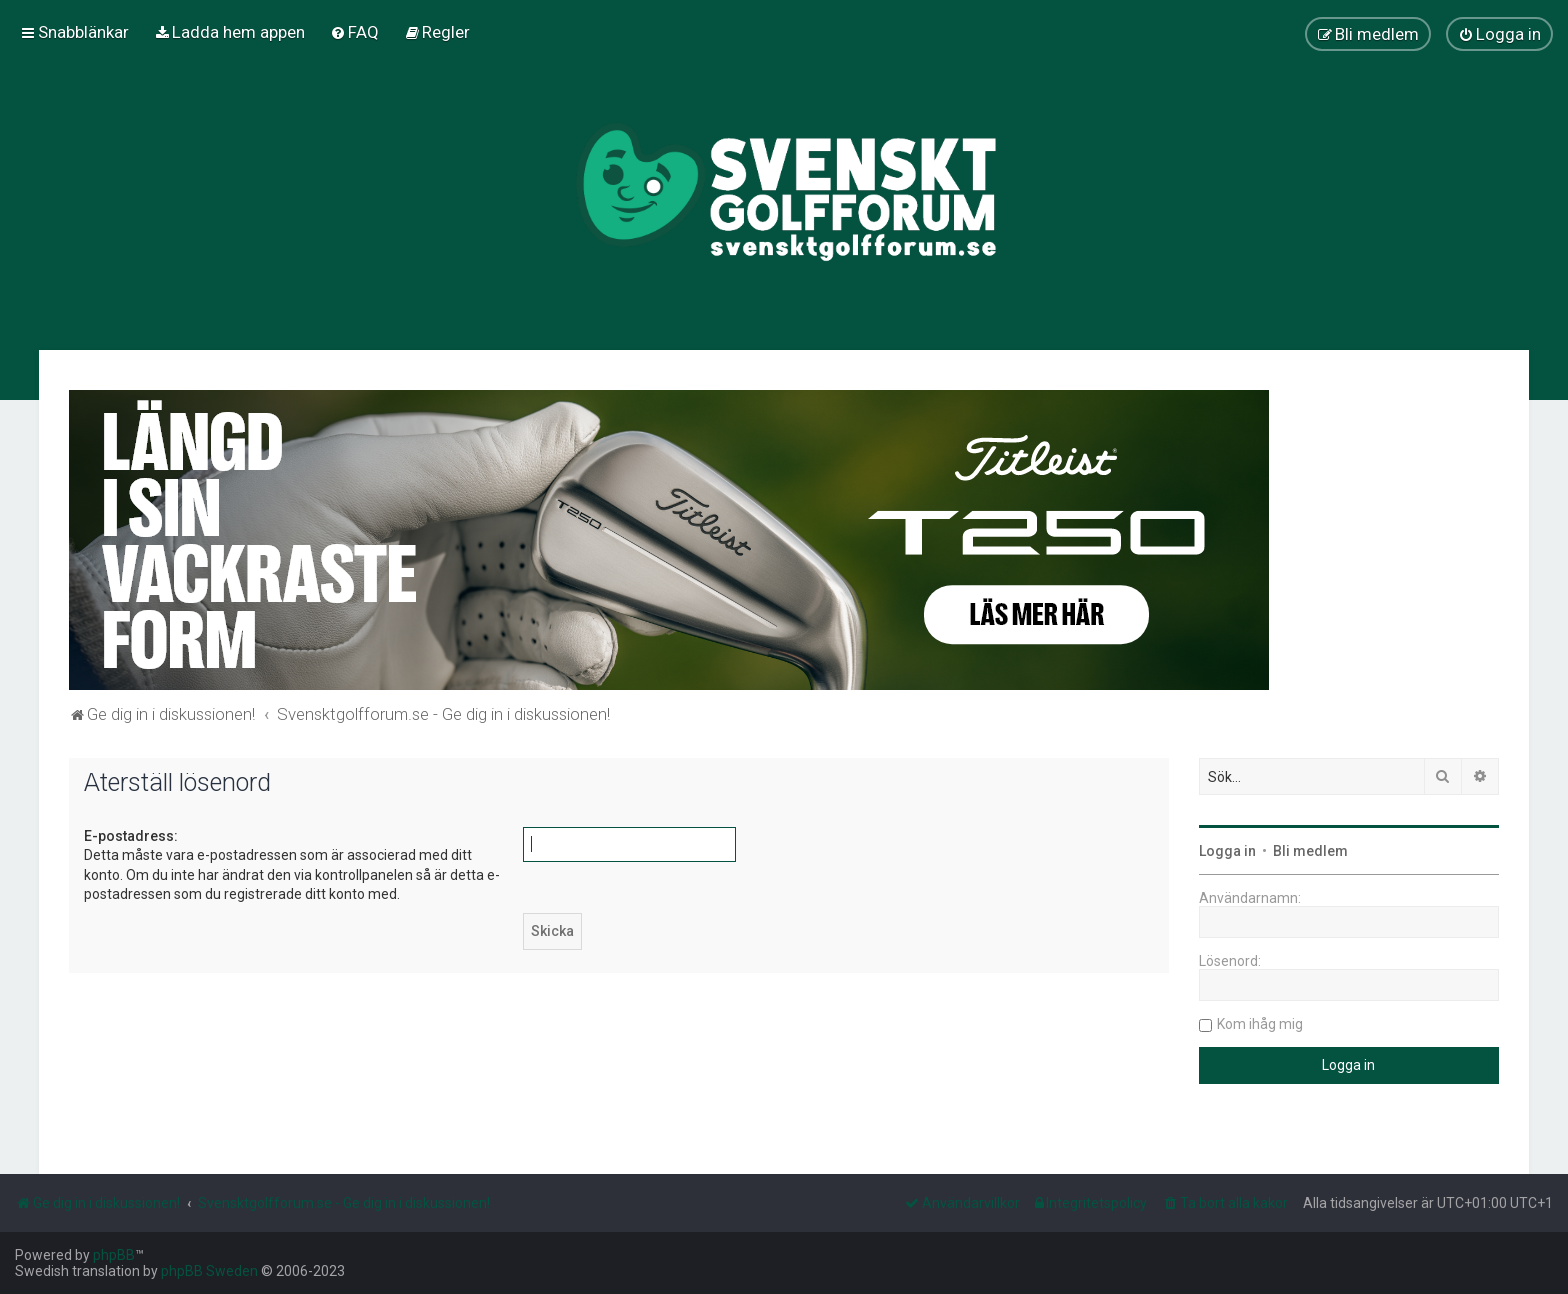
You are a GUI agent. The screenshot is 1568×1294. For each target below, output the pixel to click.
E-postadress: (131, 836)
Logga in (1227, 851)
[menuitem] (229, 32)
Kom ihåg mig (1260, 1024)
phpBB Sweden (209, 1271)
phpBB (114, 1255)
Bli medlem (1310, 851)
